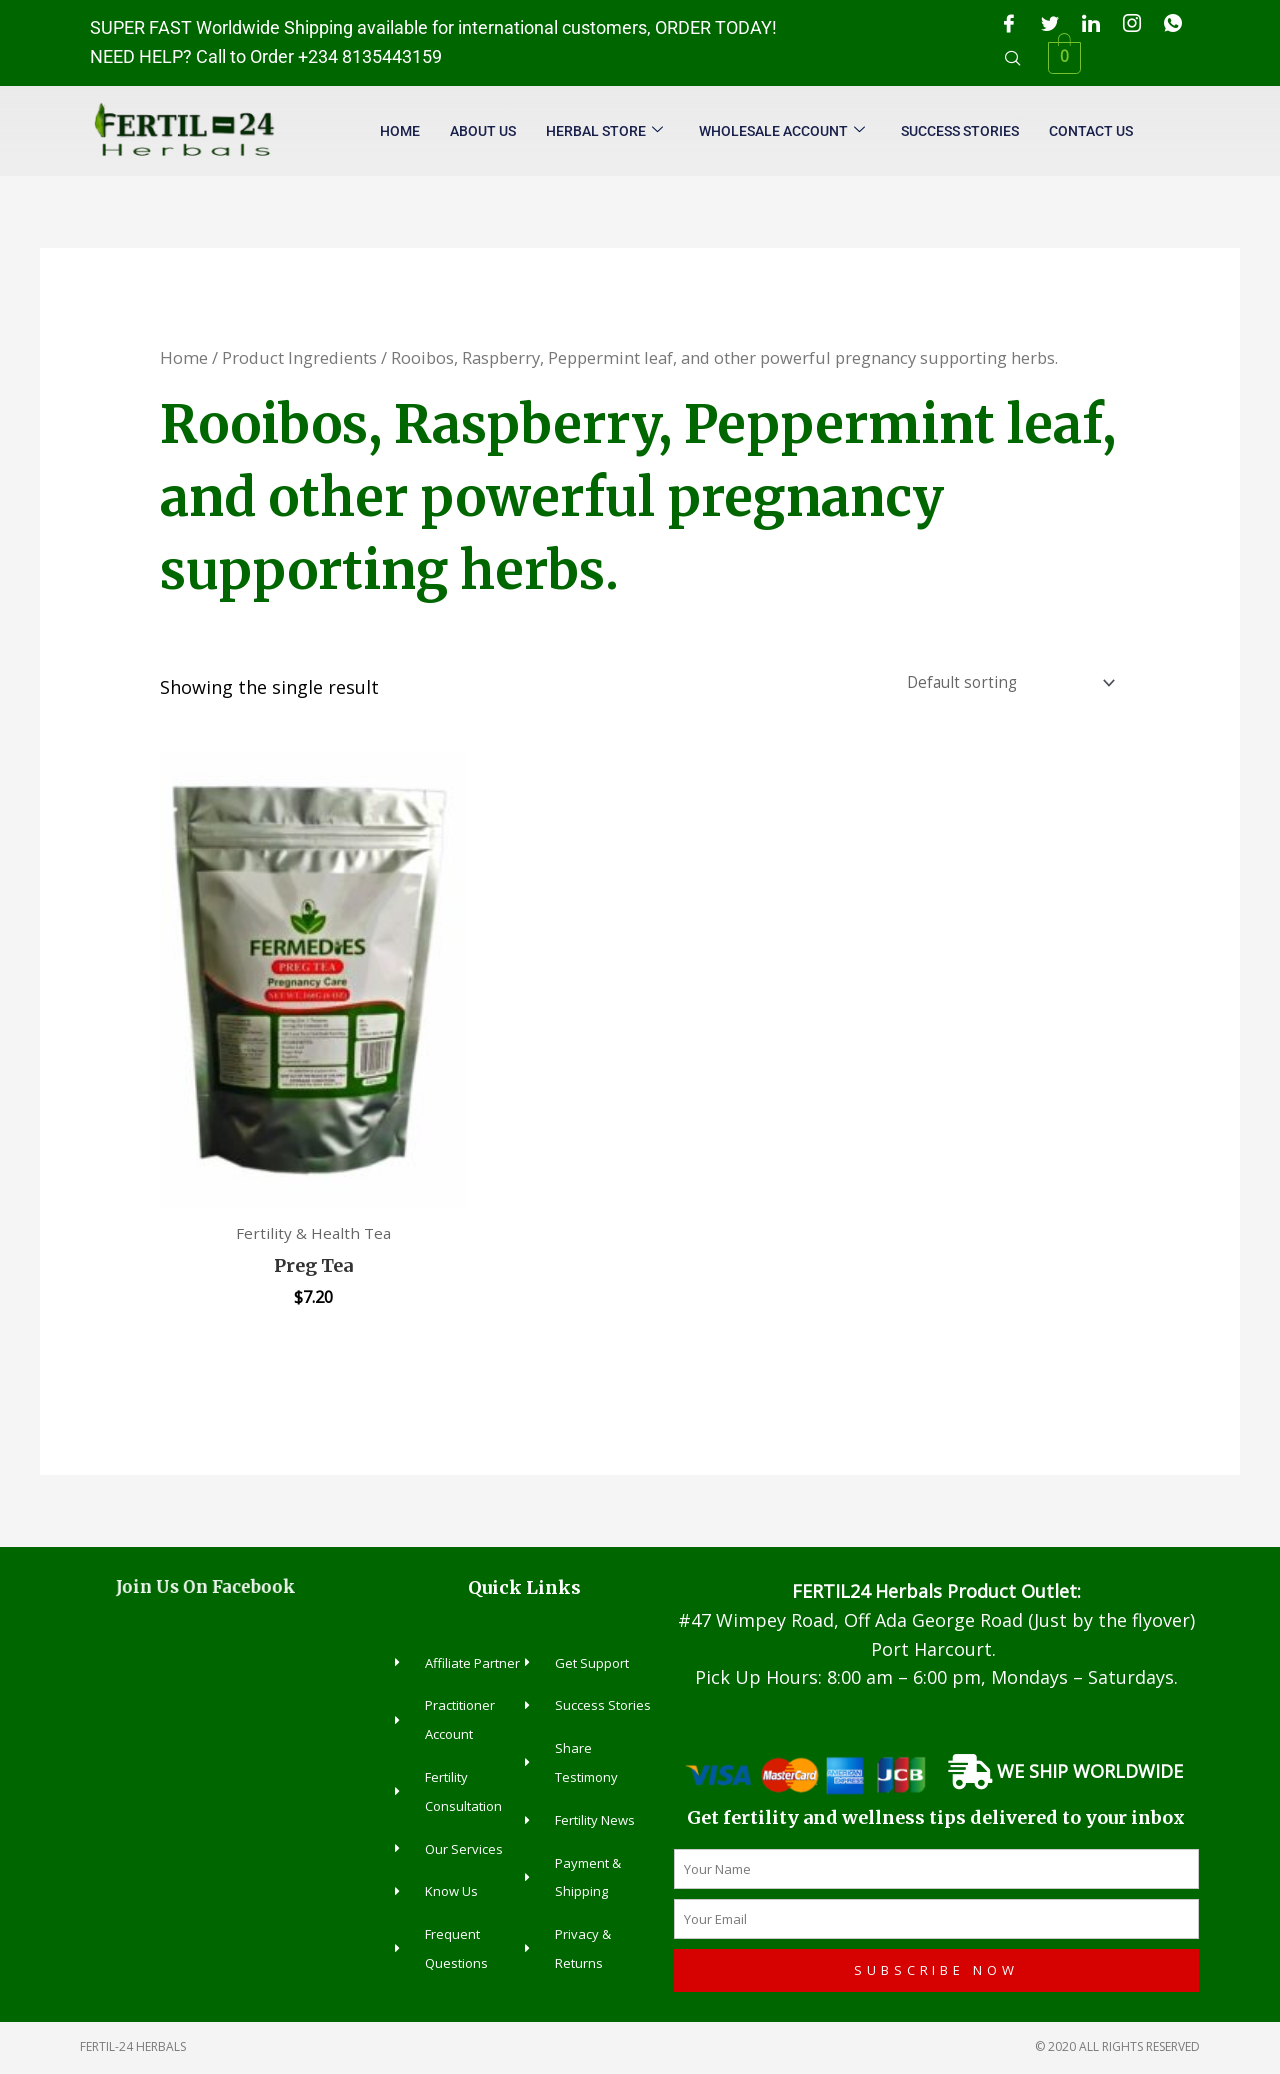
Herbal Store (604, 131)
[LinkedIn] (1091, 23)
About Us (483, 131)
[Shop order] (1004, 684)
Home (400, 131)
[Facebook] (1009, 23)
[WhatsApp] (1173, 23)
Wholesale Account (782, 131)
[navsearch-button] (1013, 58)
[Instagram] (1132, 23)
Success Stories (960, 131)
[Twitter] (1050, 23)
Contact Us (1091, 131)
